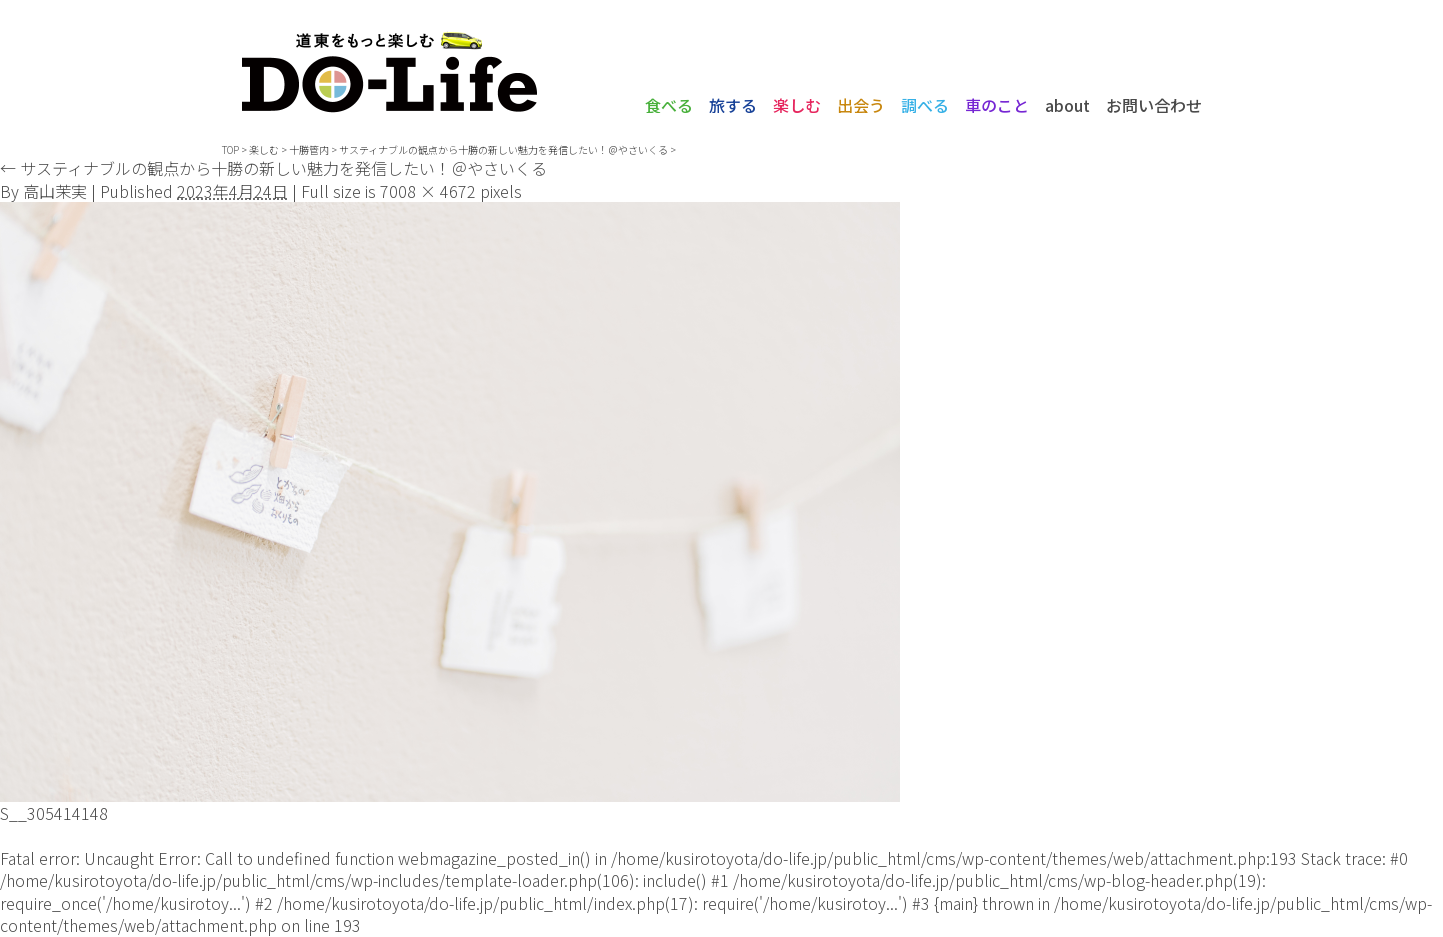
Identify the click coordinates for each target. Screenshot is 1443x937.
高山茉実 (55, 191)
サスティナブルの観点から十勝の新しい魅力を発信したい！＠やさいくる (503, 149)
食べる (669, 105)
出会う (861, 105)
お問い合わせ (1154, 105)
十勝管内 (309, 149)
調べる (925, 105)
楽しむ (797, 105)
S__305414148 (54, 813)
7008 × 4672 (428, 191)
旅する (733, 105)
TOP (230, 149)
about (1067, 105)
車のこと (997, 105)
